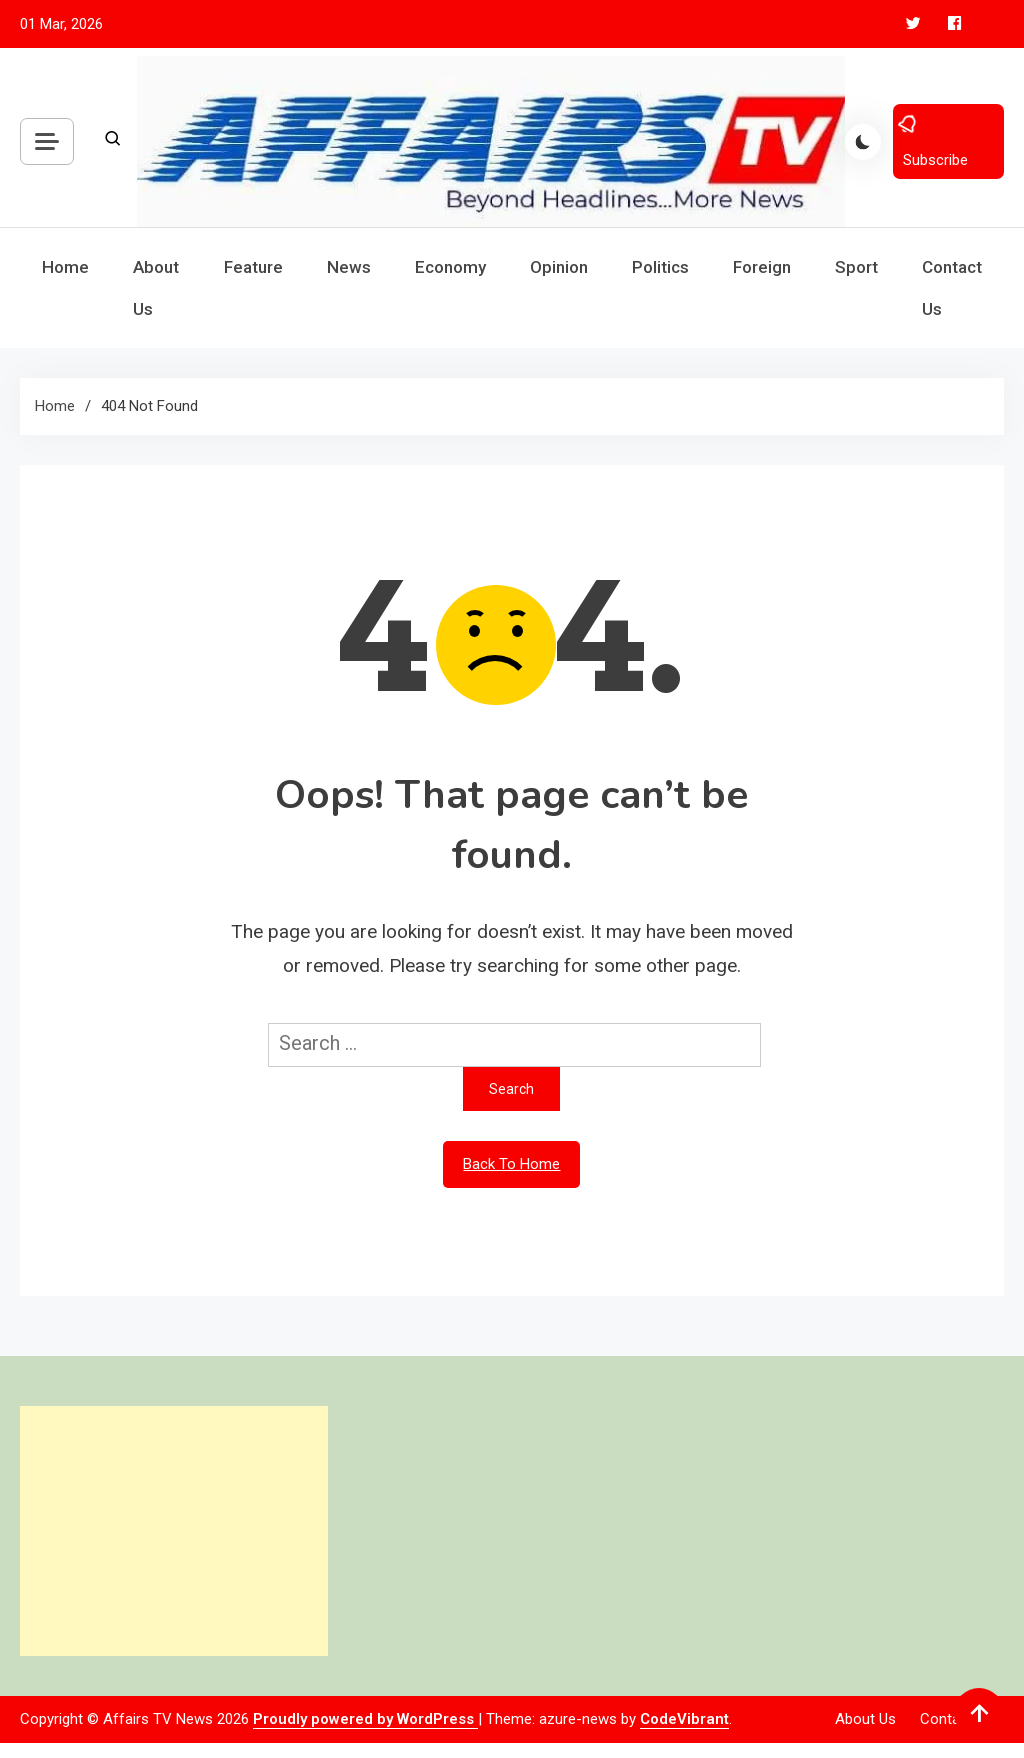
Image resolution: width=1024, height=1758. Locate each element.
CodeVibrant (684, 1719)
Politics (660, 267)
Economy (450, 267)
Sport (856, 267)
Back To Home (511, 1164)
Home (65, 267)
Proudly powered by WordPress (365, 1719)
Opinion (559, 267)
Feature (253, 267)
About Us (156, 288)
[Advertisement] (174, 1531)
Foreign (762, 267)
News (349, 267)
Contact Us (952, 288)
